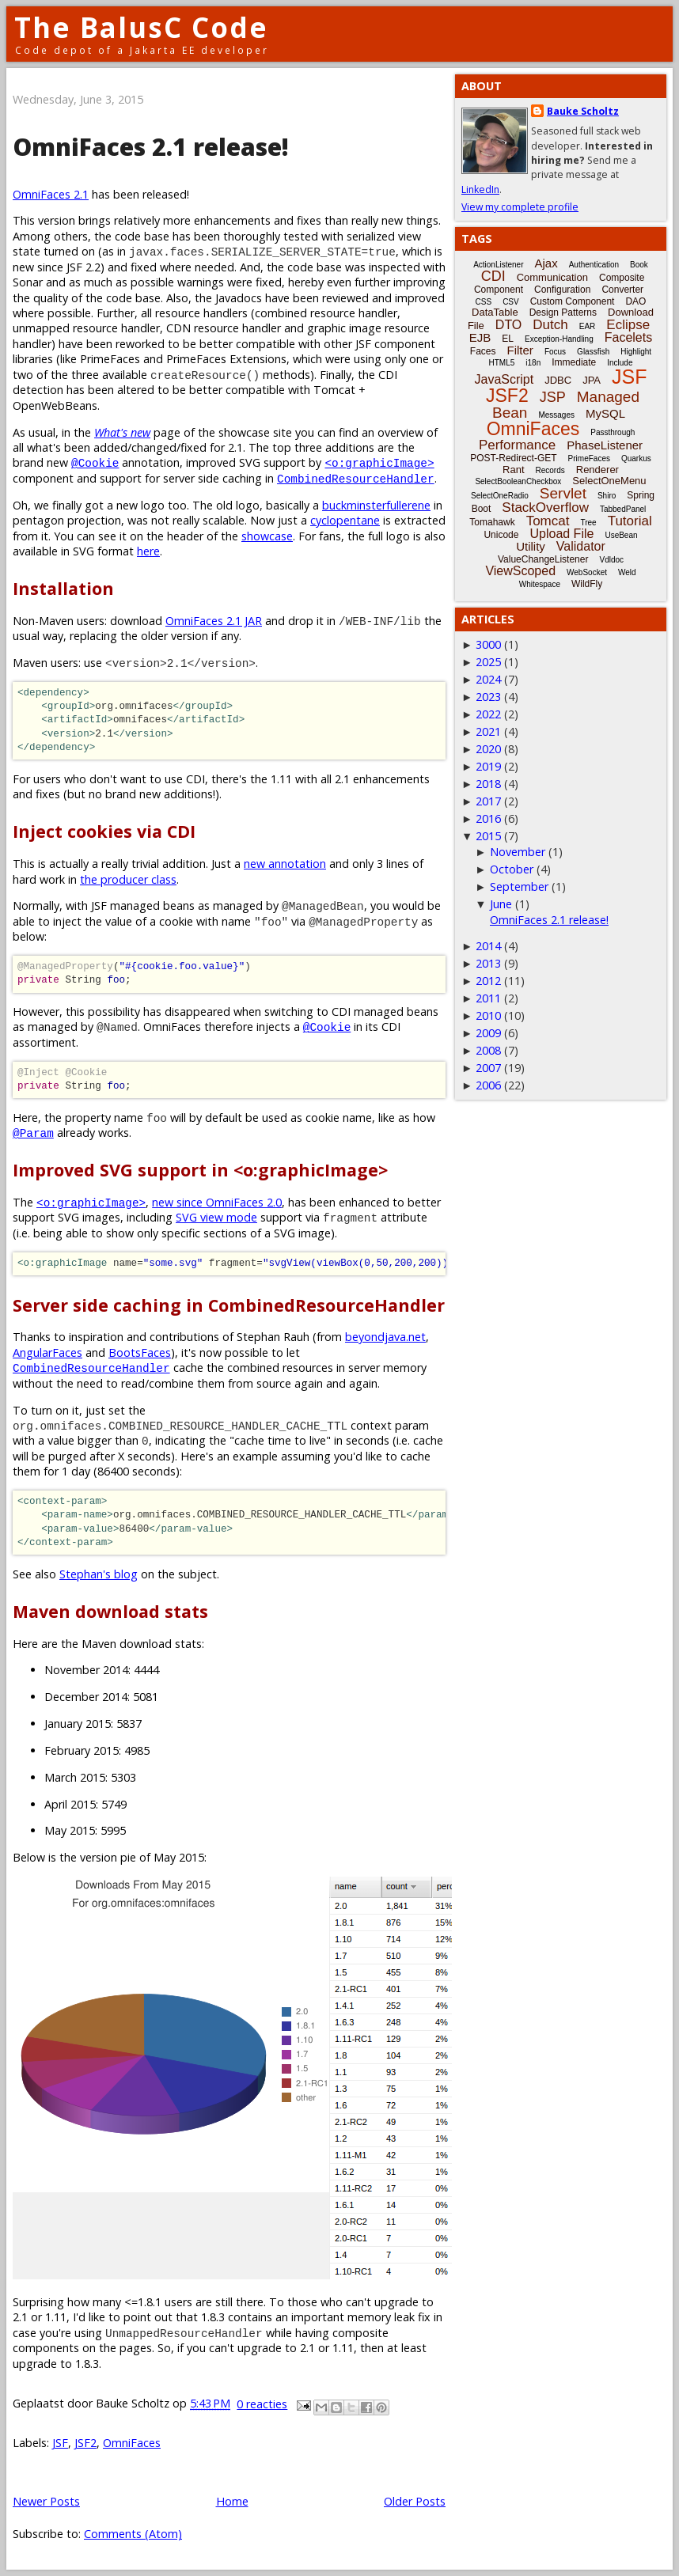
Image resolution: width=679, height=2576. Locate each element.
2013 (488, 963)
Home (232, 2501)
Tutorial (630, 520)
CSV (511, 301)
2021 (488, 731)
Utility (530, 546)
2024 (488, 679)
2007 (488, 1067)
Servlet (563, 493)
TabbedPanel (623, 509)
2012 (488, 980)
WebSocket (587, 572)
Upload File (561, 533)
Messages (556, 415)
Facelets (628, 337)
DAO (635, 301)
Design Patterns (563, 312)
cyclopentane (345, 520)
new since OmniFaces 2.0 (217, 1202)
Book (639, 264)
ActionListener (498, 264)
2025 (488, 661)
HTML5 (502, 362)
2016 (488, 818)
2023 (488, 696)
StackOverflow (545, 507)
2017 (488, 801)
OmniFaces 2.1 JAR (213, 620)
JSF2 (85, 2442)
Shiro (606, 495)
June (501, 903)
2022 (488, 714)
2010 (488, 1015)
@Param (33, 1132)
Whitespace (539, 584)
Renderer (597, 469)
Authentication (594, 264)
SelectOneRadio (500, 495)
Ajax (546, 263)
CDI (493, 276)
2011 (488, 998)
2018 (488, 783)
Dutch (550, 324)
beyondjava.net (385, 1336)
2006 (488, 1085)
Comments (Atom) (133, 2533)
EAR (587, 326)
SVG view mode (216, 1217)
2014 (488, 945)
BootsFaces (139, 1352)
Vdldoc (611, 559)
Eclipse (628, 324)
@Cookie (95, 462)
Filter (520, 350)
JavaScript (504, 379)
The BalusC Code (141, 27)
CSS (484, 301)
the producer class (128, 879)
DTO (508, 324)
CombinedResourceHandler (355, 478)
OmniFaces (132, 2442)
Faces (483, 351)
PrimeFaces (589, 458)
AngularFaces (47, 1352)
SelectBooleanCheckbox (518, 481)
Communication (552, 277)
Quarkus (636, 458)
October (511, 869)
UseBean (621, 535)
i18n (533, 362)
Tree (588, 522)
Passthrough (612, 432)
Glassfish (593, 351)
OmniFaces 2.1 (51, 194)
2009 (488, 1032)
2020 (488, 748)
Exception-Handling (559, 339)
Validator (580, 546)
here (148, 551)
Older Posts (415, 2501)
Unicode (501, 534)
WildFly (586, 583)
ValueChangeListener (543, 559)
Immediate (574, 362)
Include (619, 362)
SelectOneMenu (609, 481)
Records (550, 470)
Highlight (635, 351)
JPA (591, 380)
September (519, 886)
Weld (627, 572)
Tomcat (548, 520)
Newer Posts (46, 2501)
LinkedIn (480, 189)
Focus (555, 351)
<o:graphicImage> (379, 462)
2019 (488, 766)
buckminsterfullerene (376, 505)
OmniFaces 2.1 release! (151, 147)
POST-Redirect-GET (513, 458)
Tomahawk (491, 522)
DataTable (495, 312)
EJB (480, 337)
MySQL (605, 413)
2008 (488, 1050)
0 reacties (262, 2403)
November (517, 851)
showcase (267, 536)
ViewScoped (520, 571)
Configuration (562, 289)
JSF (60, 2442)
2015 (488, 835)
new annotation (285, 863)
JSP (553, 397)
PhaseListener (605, 445)
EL (508, 338)
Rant (513, 469)
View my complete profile (519, 207)
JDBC (557, 380)
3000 (488, 644)
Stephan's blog (98, 1574)
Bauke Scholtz (583, 111)
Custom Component (572, 301)
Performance (517, 445)
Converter (622, 289)
